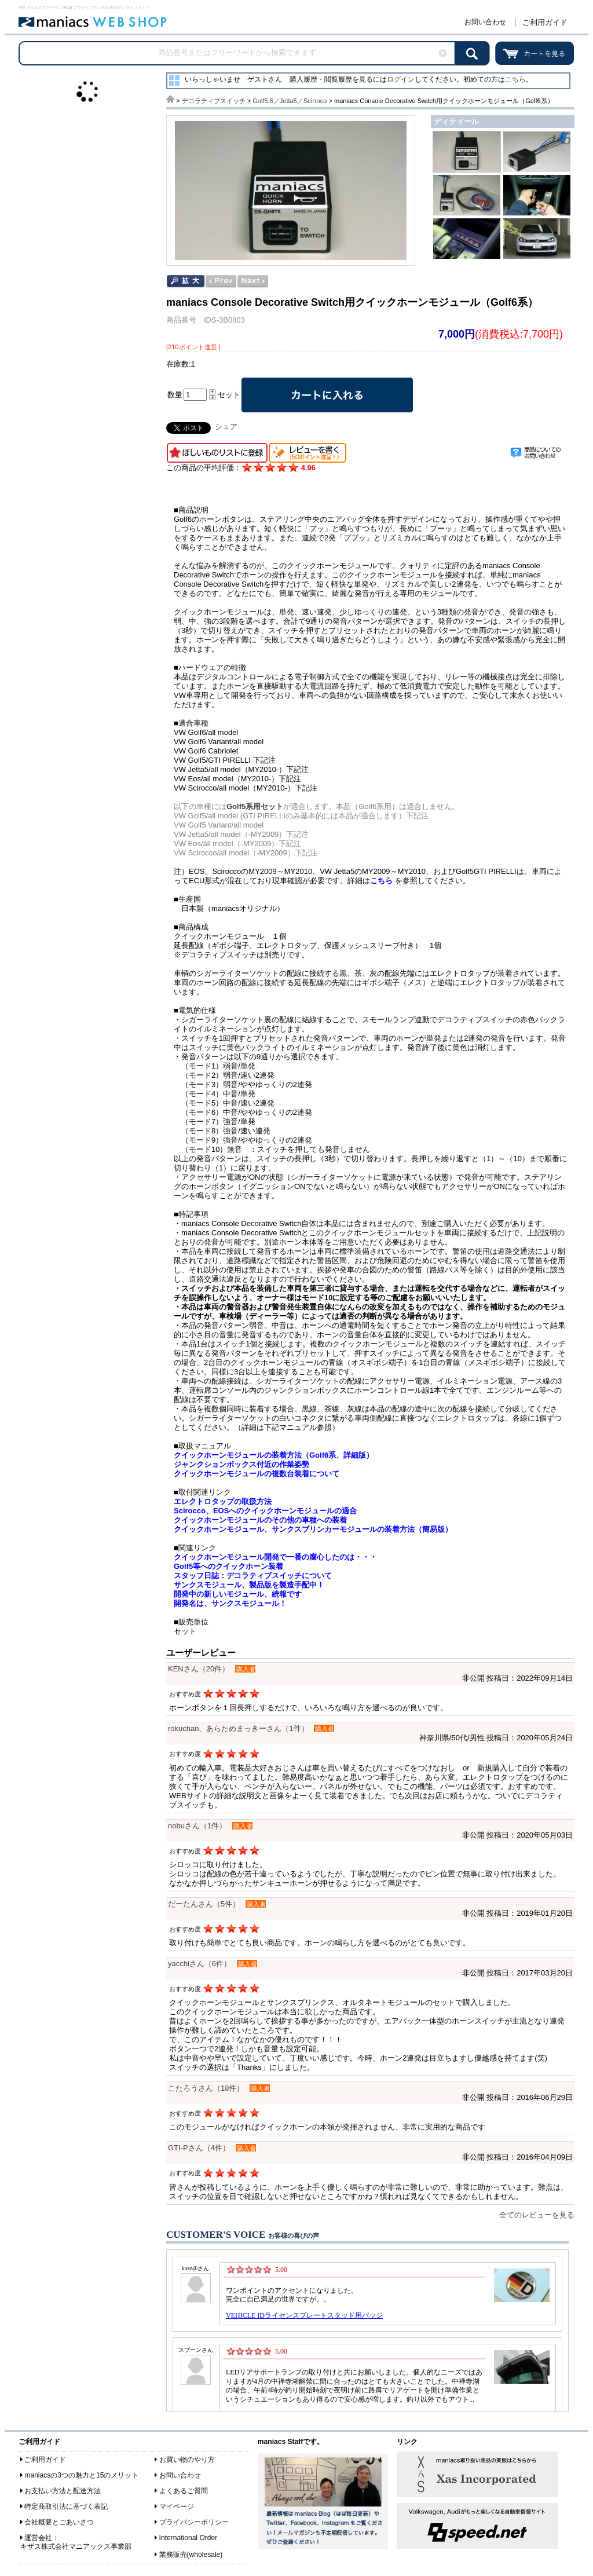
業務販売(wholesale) (191, 2555)
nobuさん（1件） (197, 1825)
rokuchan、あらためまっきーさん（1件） (238, 1728)
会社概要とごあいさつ (59, 2522)
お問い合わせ (485, 22)
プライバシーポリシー (194, 2522)
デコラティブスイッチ (214, 100)
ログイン (401, 79)
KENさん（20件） (198, 1668)
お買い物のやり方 (187, 2460)
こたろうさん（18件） (206, 2088)
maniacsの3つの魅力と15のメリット (81, 2475)
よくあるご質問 (183, 2491)
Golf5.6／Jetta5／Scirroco (289, 100)
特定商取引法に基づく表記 (66, 2506)
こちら (515, 79)
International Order (188, 2538)
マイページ (176, 2506)
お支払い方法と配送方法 (62, 2491)
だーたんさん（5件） (204, 1904)
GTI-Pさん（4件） (199, 2147)
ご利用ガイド (545, 22)
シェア (226, 426)
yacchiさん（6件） (199, 1963)
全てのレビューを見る (536, 2215)
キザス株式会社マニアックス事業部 (75, 2546)
